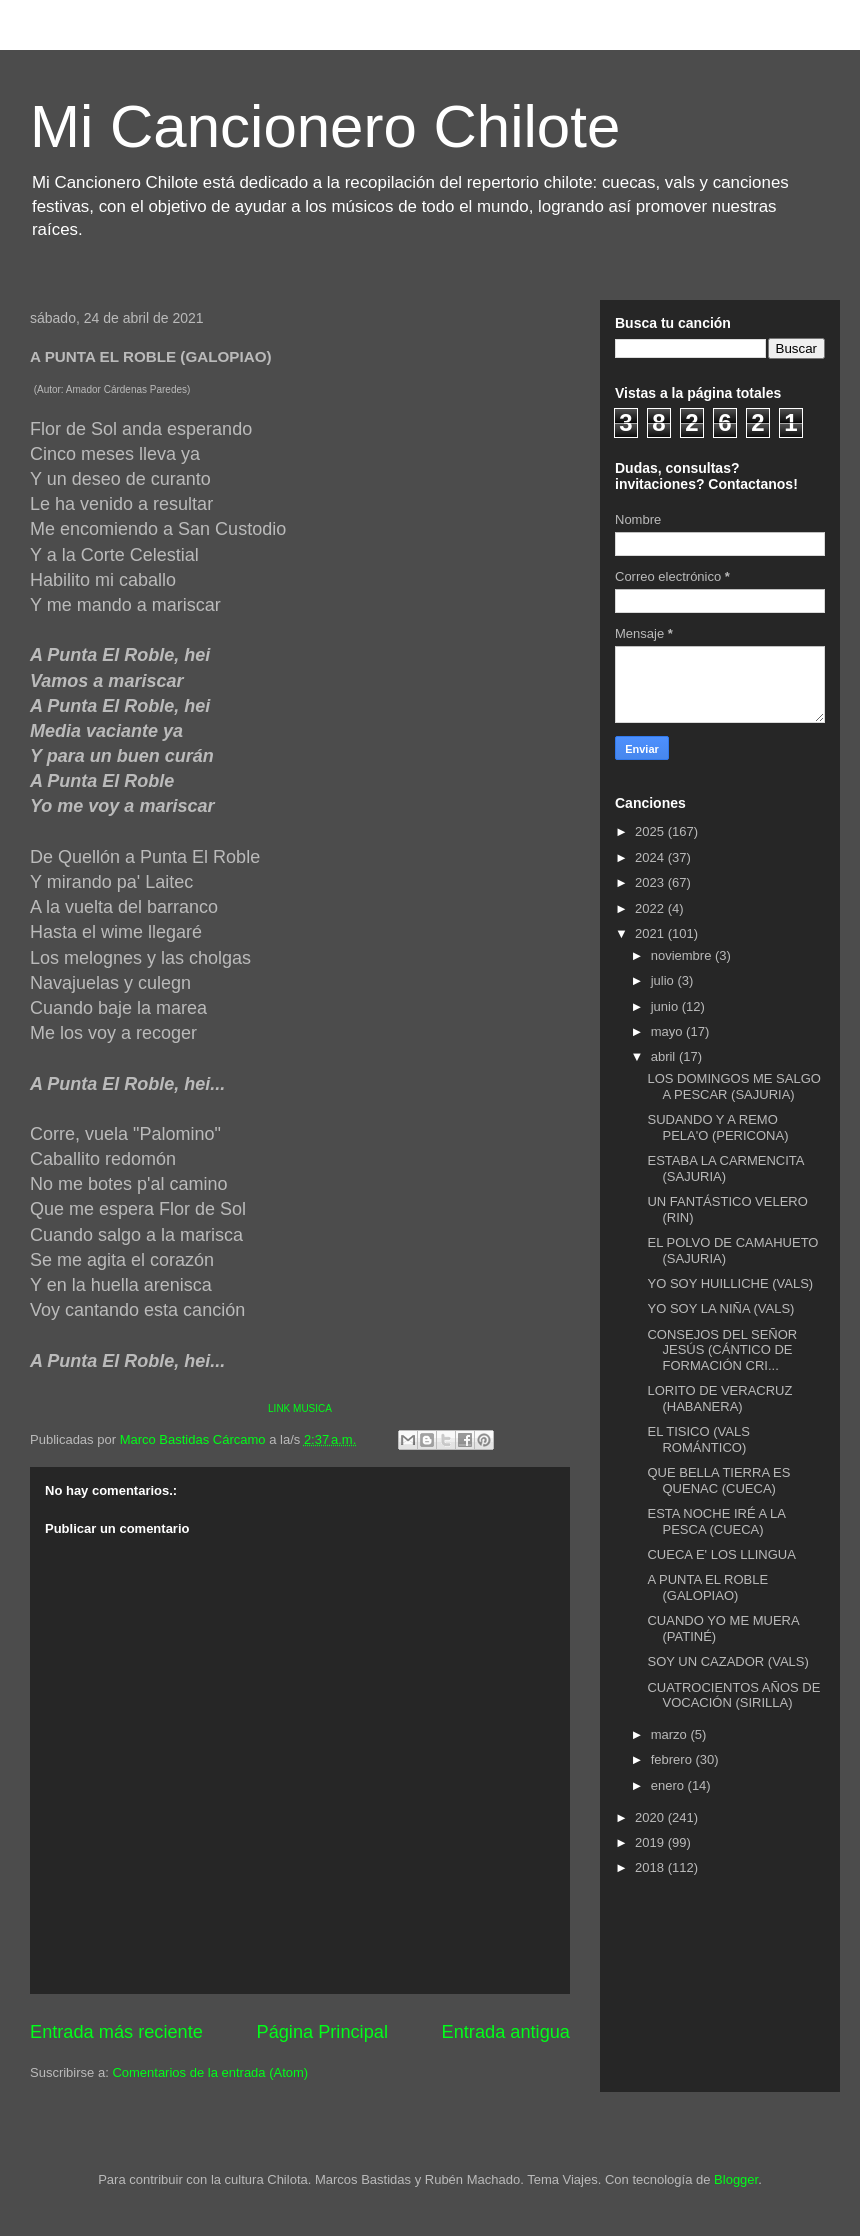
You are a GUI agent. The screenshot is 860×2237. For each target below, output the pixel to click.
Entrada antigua (506, 2032)
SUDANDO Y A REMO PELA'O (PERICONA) (717, 1127)
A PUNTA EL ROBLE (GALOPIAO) (707, 1587)
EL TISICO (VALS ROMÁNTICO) (698, 1439)
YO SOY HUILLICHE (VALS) (730, 1283)
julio (664, 980)
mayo (668, 1031)
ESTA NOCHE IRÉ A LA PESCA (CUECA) (716, 1521)
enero (669, 1785)
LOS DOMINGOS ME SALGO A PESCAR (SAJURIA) (733, 1086)
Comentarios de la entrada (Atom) (210, 2072)
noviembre (683, 955)
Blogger (736, 2179)
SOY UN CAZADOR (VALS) (727, 1661)
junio (666, 1006)
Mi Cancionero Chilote (325, 126)
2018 (651, 1867)
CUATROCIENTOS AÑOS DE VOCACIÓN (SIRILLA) (733, 1695)
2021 (651, 933)
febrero (673, 1759)
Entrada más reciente (116, 2032)
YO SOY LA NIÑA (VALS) (720, 1308)
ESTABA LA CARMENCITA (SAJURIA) (725, 1168)
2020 (651, 1817)
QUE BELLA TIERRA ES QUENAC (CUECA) (718, 1480)
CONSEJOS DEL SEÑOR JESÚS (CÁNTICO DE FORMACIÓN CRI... (722, 1350)
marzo (671, 1734)
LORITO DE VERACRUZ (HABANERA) (719, 1398)
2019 (651, 1842)
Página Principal (322, 2032)
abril (665, 1056)
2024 (651, 857)
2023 (651, 882)
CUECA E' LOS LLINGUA (721, 1554)
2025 (651, 831)
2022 (651, 908)
